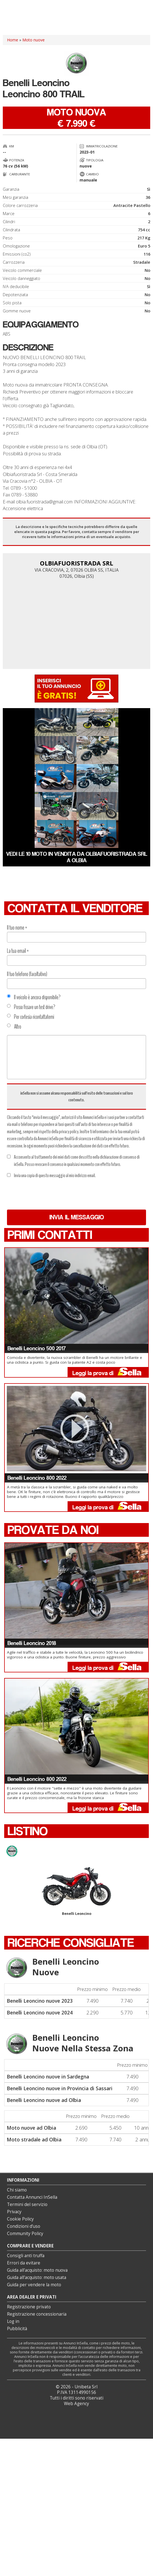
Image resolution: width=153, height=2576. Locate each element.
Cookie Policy (20, 2219)
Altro (14, 1027)
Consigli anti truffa (25, 2256)
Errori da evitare (23, 2263)
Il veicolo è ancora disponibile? (34, 997)
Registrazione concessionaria (36, 2314)
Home (12, 40)
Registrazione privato (29, 2307)
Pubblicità (17, 2329)
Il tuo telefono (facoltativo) (27, 974)
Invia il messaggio (76, 1217)
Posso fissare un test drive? (31, 1007)
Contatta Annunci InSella (32, 2197)
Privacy (14, 2212)
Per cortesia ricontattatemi (30, 1017)
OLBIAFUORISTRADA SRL (76, 563)
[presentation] (49, 1194)
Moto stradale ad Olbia (34, 2139)
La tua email (18, 951)
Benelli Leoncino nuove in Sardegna (48, 2076)
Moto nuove (33, 40)
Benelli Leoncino (76, 1891)
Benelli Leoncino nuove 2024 (40, 2012)
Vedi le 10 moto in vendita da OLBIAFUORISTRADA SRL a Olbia (76, 857)
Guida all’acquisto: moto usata (36, 2277)
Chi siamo (17, 2190)
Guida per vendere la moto (34, 2285)
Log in (13, 2321)
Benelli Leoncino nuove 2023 (40, 2000)
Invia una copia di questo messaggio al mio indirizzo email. (51, 1175)
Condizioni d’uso (23, 2226)
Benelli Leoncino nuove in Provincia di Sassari (60, 2088)
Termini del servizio (27, 2204)
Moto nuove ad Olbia (31, 2127)
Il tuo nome (17, 928)
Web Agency (76, 2404)
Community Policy (25, 2233)
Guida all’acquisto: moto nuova (37, 2270)
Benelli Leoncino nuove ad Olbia (44, 2100)
